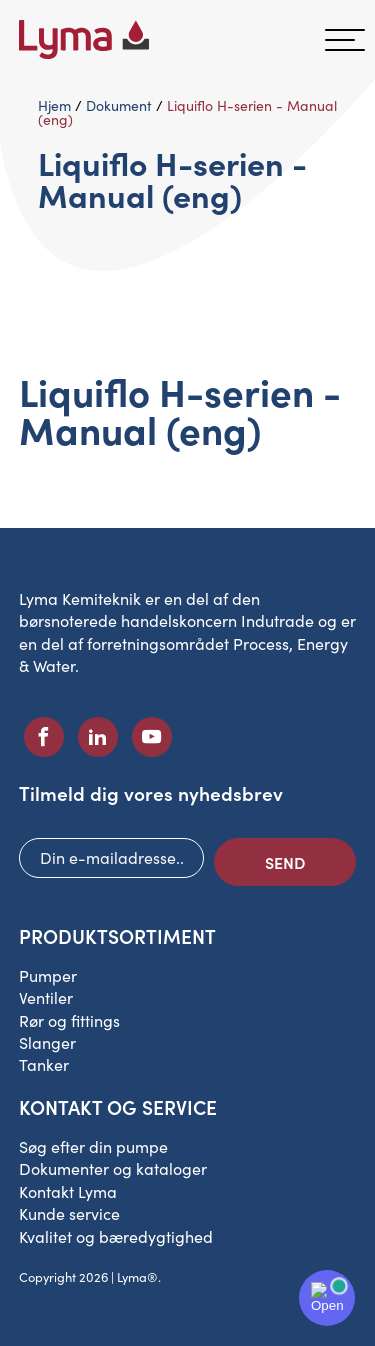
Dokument (119, 105)
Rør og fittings (69, 1020)
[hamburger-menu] (345, 40)
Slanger (47, 1042)
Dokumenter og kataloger (113, 1168)
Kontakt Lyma (68, 1191)
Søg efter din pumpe (93, 1146)
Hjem (54, 105)
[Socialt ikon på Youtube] (152, 737)
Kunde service (69, 1213)
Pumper (48, 975)
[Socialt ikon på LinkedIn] (98, 737)
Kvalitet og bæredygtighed (116, 1236)
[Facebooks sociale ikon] (44, 737)
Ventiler (46, 997)
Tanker (44, 1064)
